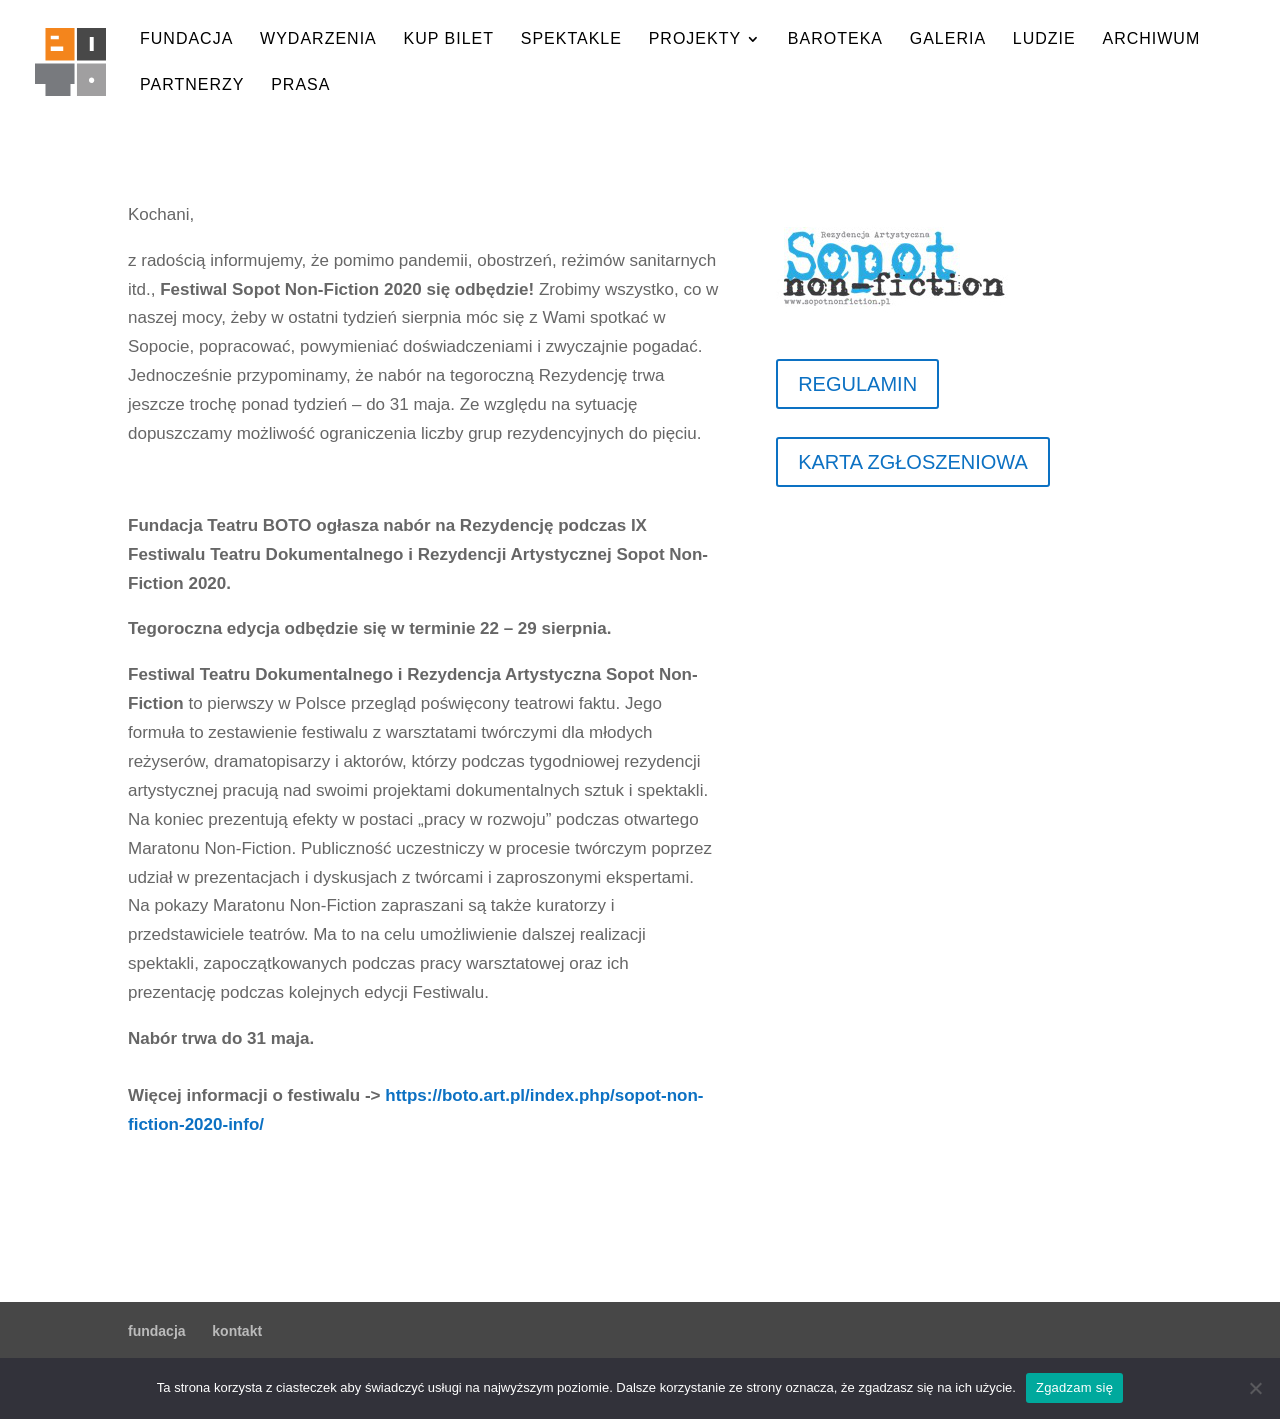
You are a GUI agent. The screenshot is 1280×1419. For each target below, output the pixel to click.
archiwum (1151, 39)
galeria (948, 39)
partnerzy (192, 85)
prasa (300, 85)
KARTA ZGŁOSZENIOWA (913, 462)
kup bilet (448, 39)
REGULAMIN (857, 384)
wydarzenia (318, 39)
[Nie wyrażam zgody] (1255, 1388)
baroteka (835, 39)
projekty (695, 39)
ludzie (1044, 39)
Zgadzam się (1074, 1387)
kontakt (237, 1331)
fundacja (186, 39)
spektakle (571, 39)
